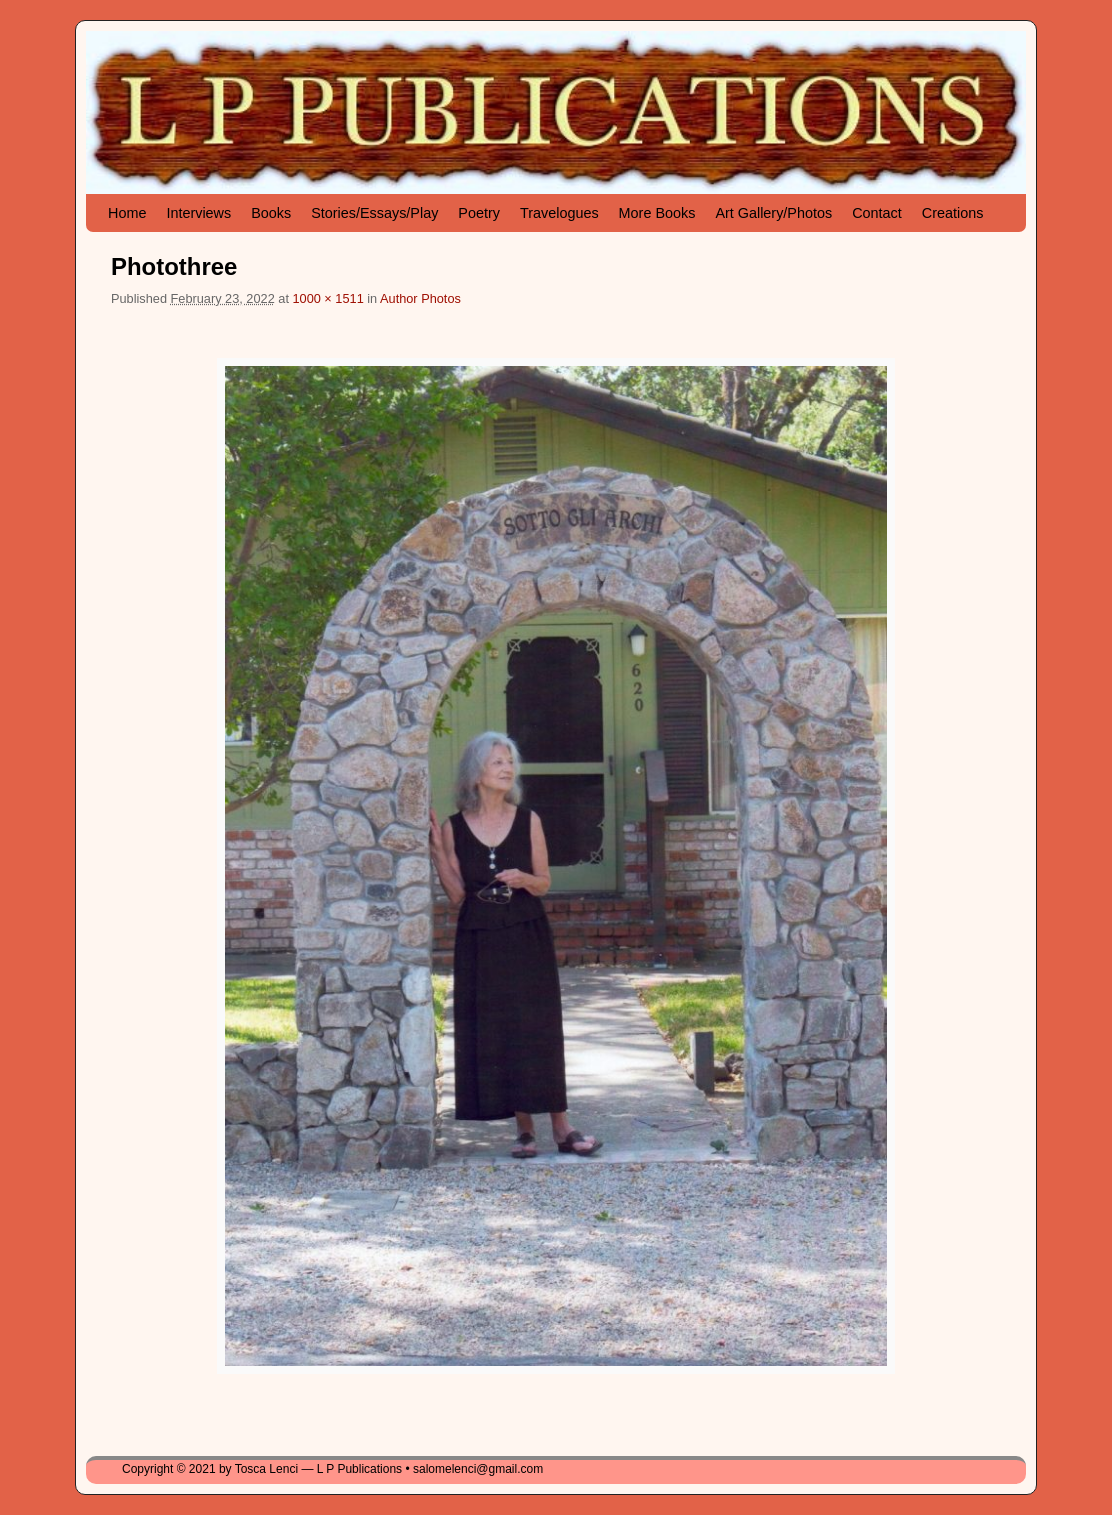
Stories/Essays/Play (374, 213)
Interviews (198, 213)
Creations (953, 213)
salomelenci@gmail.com (478, 1469)
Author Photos (420, 298)
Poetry (479, 213)
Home (127, 213)
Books (271, 213)
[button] (556, 866)
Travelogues (559, 213)
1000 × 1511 (327, 298)
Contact (877, 213)
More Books (657, 213)
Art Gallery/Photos (773, 213)
